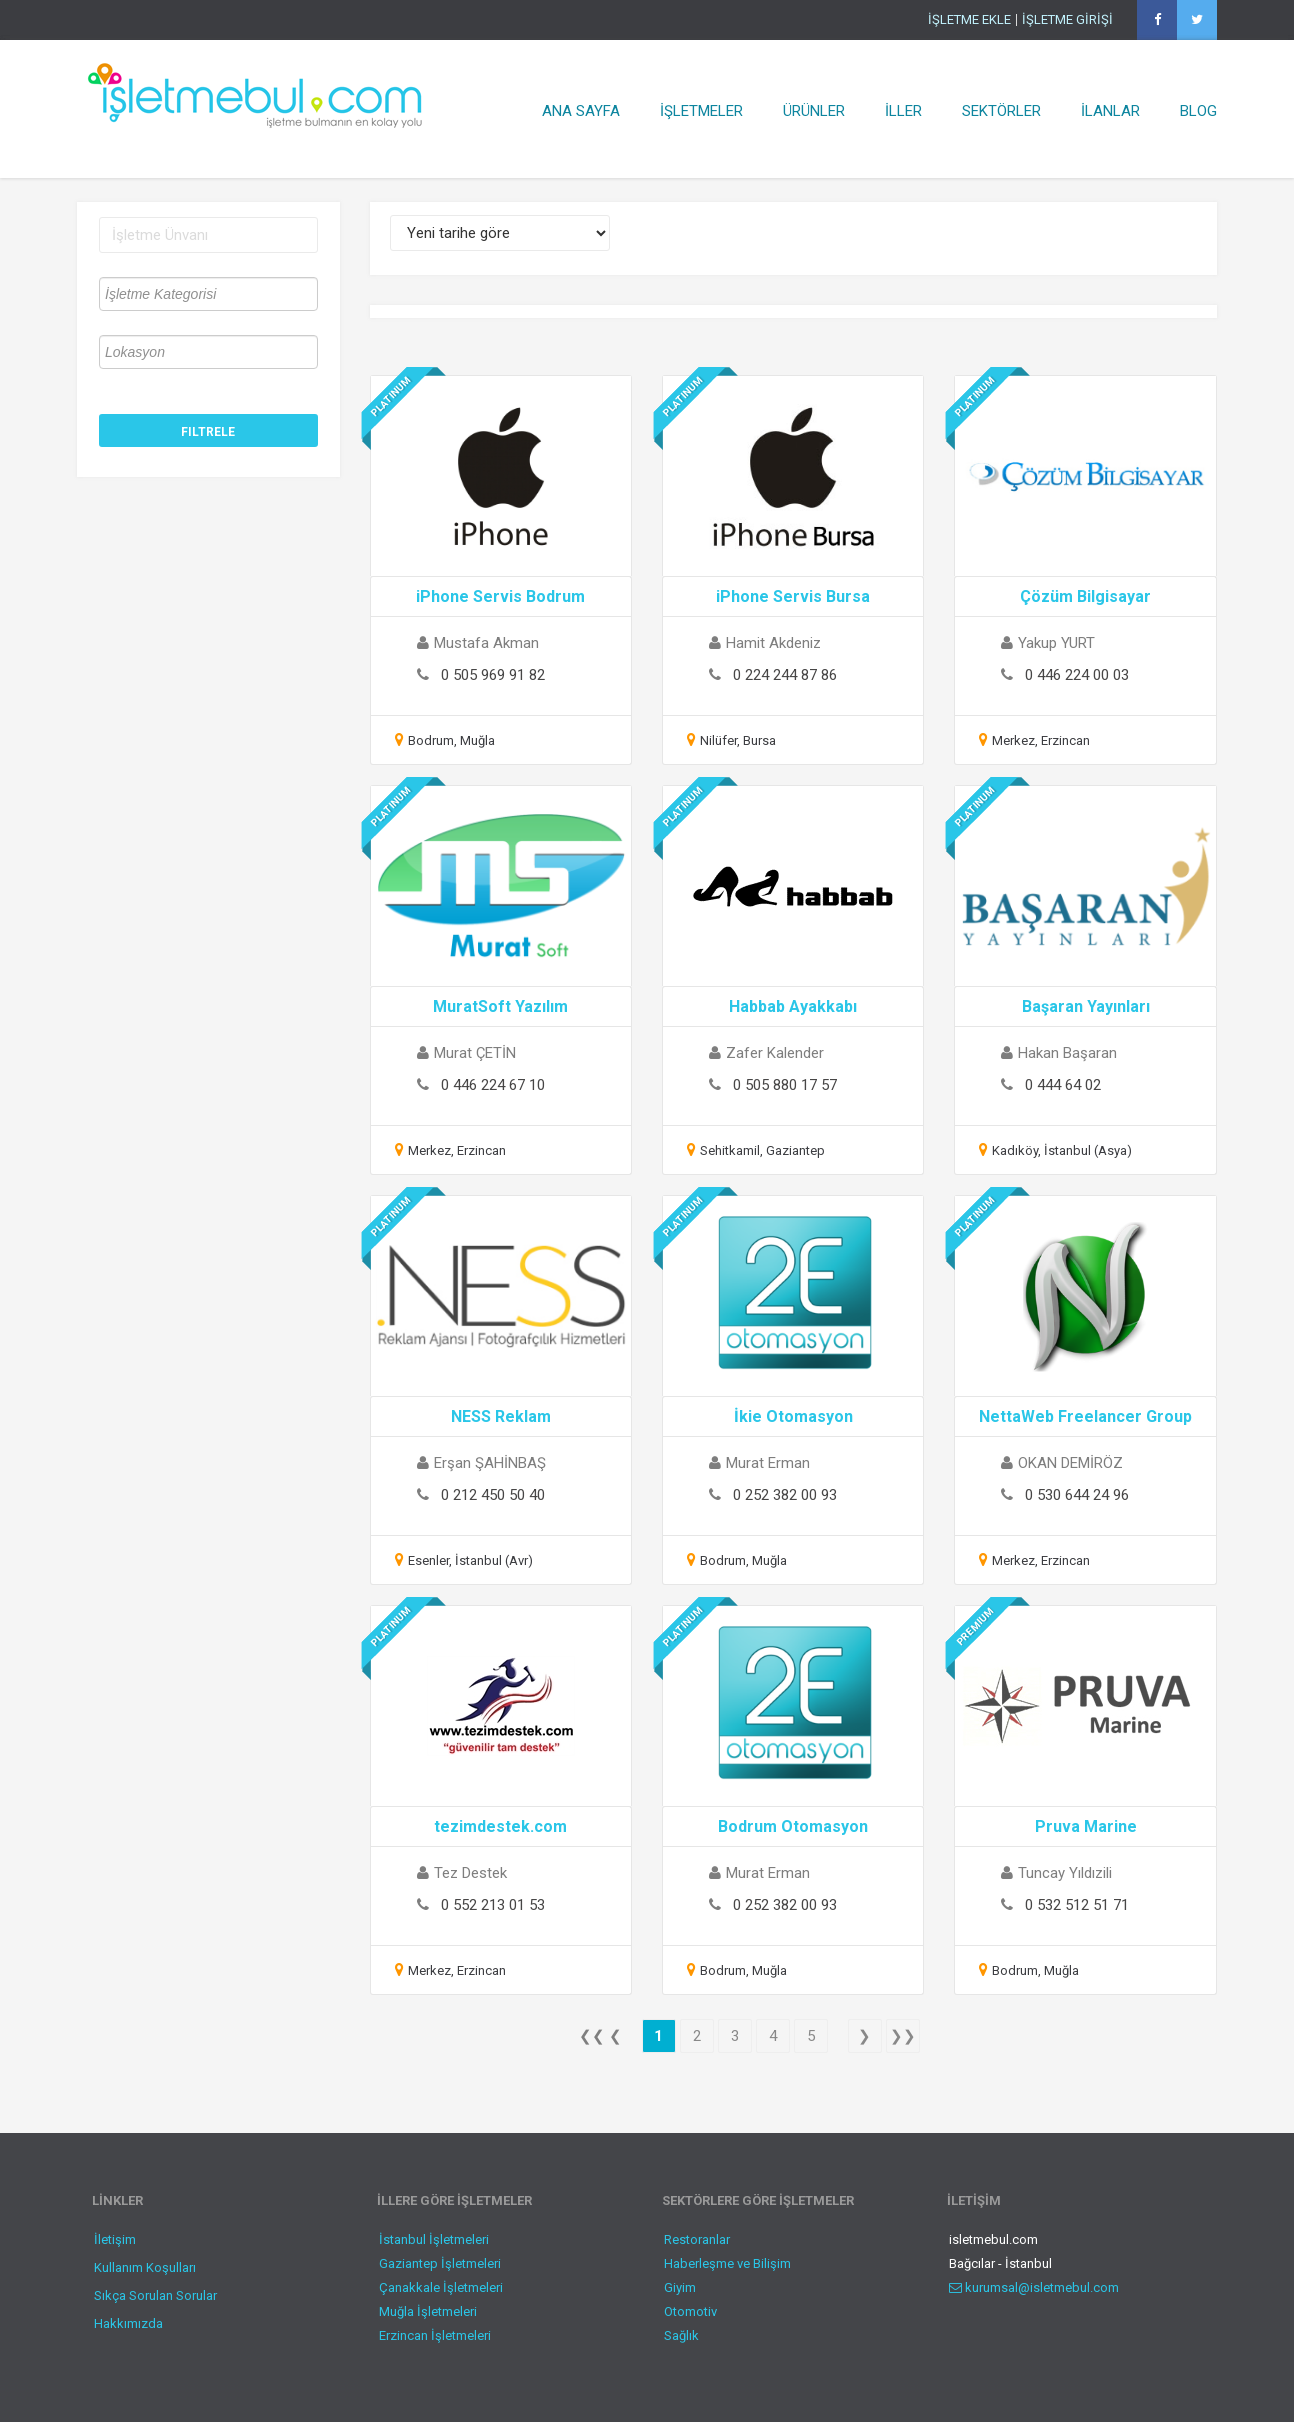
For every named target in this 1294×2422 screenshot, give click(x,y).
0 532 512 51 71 (1077, 1905)
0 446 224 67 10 (493, 1085)
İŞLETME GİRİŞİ (1067, 20)
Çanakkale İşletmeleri (441, 2287)
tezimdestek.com (500, 1826)
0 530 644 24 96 (1077, 1495)
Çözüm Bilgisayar (1085, 596)
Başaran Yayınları (1086, 1006)
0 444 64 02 (1063, 1085)
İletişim (115, 2239)
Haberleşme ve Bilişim (727, 2263)
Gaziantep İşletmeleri (440, 2263)
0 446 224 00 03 (1077, 675)
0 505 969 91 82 (493, 675)
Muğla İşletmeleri (428, 2311)
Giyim (680, 2287)
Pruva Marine (1086, 1826)
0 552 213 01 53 (493, 1905)
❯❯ (903, 2036)
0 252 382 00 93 (785, 1495)
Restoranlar (697, 2239)
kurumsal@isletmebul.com (1034, 2287)
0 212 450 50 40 (493, 1495)
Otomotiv (690, 2311)
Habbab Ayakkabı (793, 1006)
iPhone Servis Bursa (793, 596)
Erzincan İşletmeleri (435, 2335)
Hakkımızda (128, 2323)
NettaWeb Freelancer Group (1085, 1416)
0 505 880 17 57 (785, 1085)
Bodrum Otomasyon (793, 1826)
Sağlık (681, 2335)
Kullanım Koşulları (145, 2267)
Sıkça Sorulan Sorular (155, 2295)
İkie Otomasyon (793, 1416)
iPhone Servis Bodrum (500, 596)
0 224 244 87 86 (785, 675)
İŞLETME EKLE (969, 20)
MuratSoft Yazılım (500, 1006)
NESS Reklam (501, 1416)
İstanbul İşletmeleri (434, 2239)
